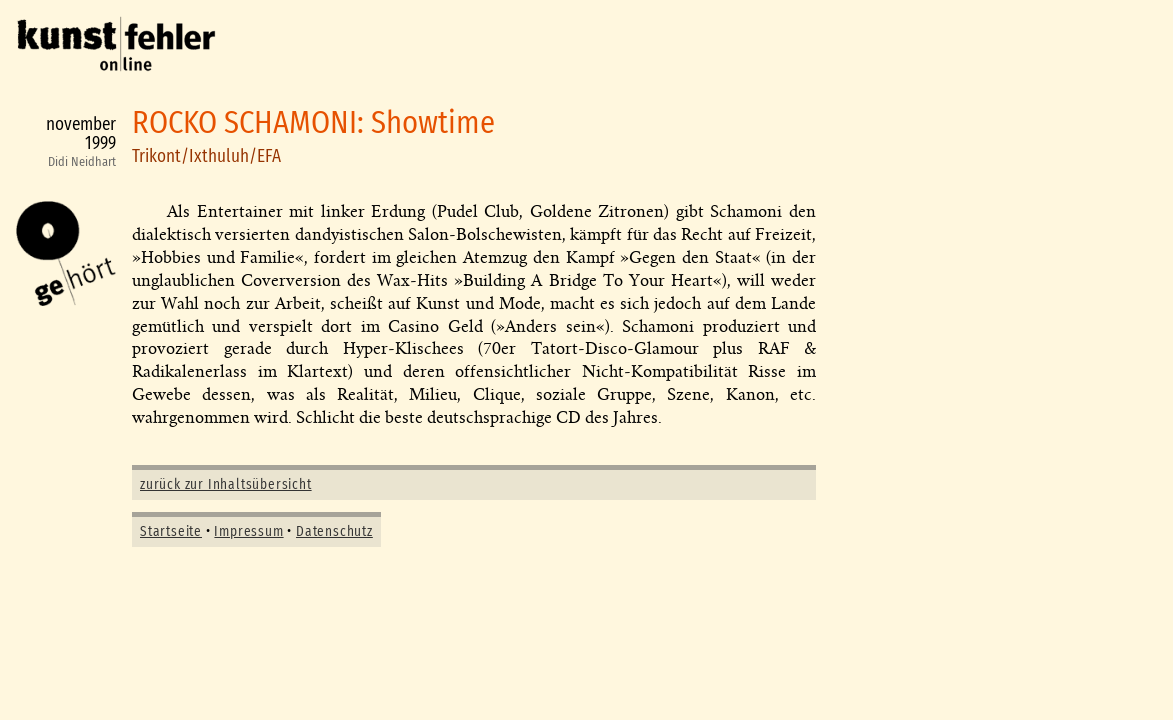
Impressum (248, 532)
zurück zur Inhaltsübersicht (226, 485)
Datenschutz (334, 532)
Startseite (171, 532)
